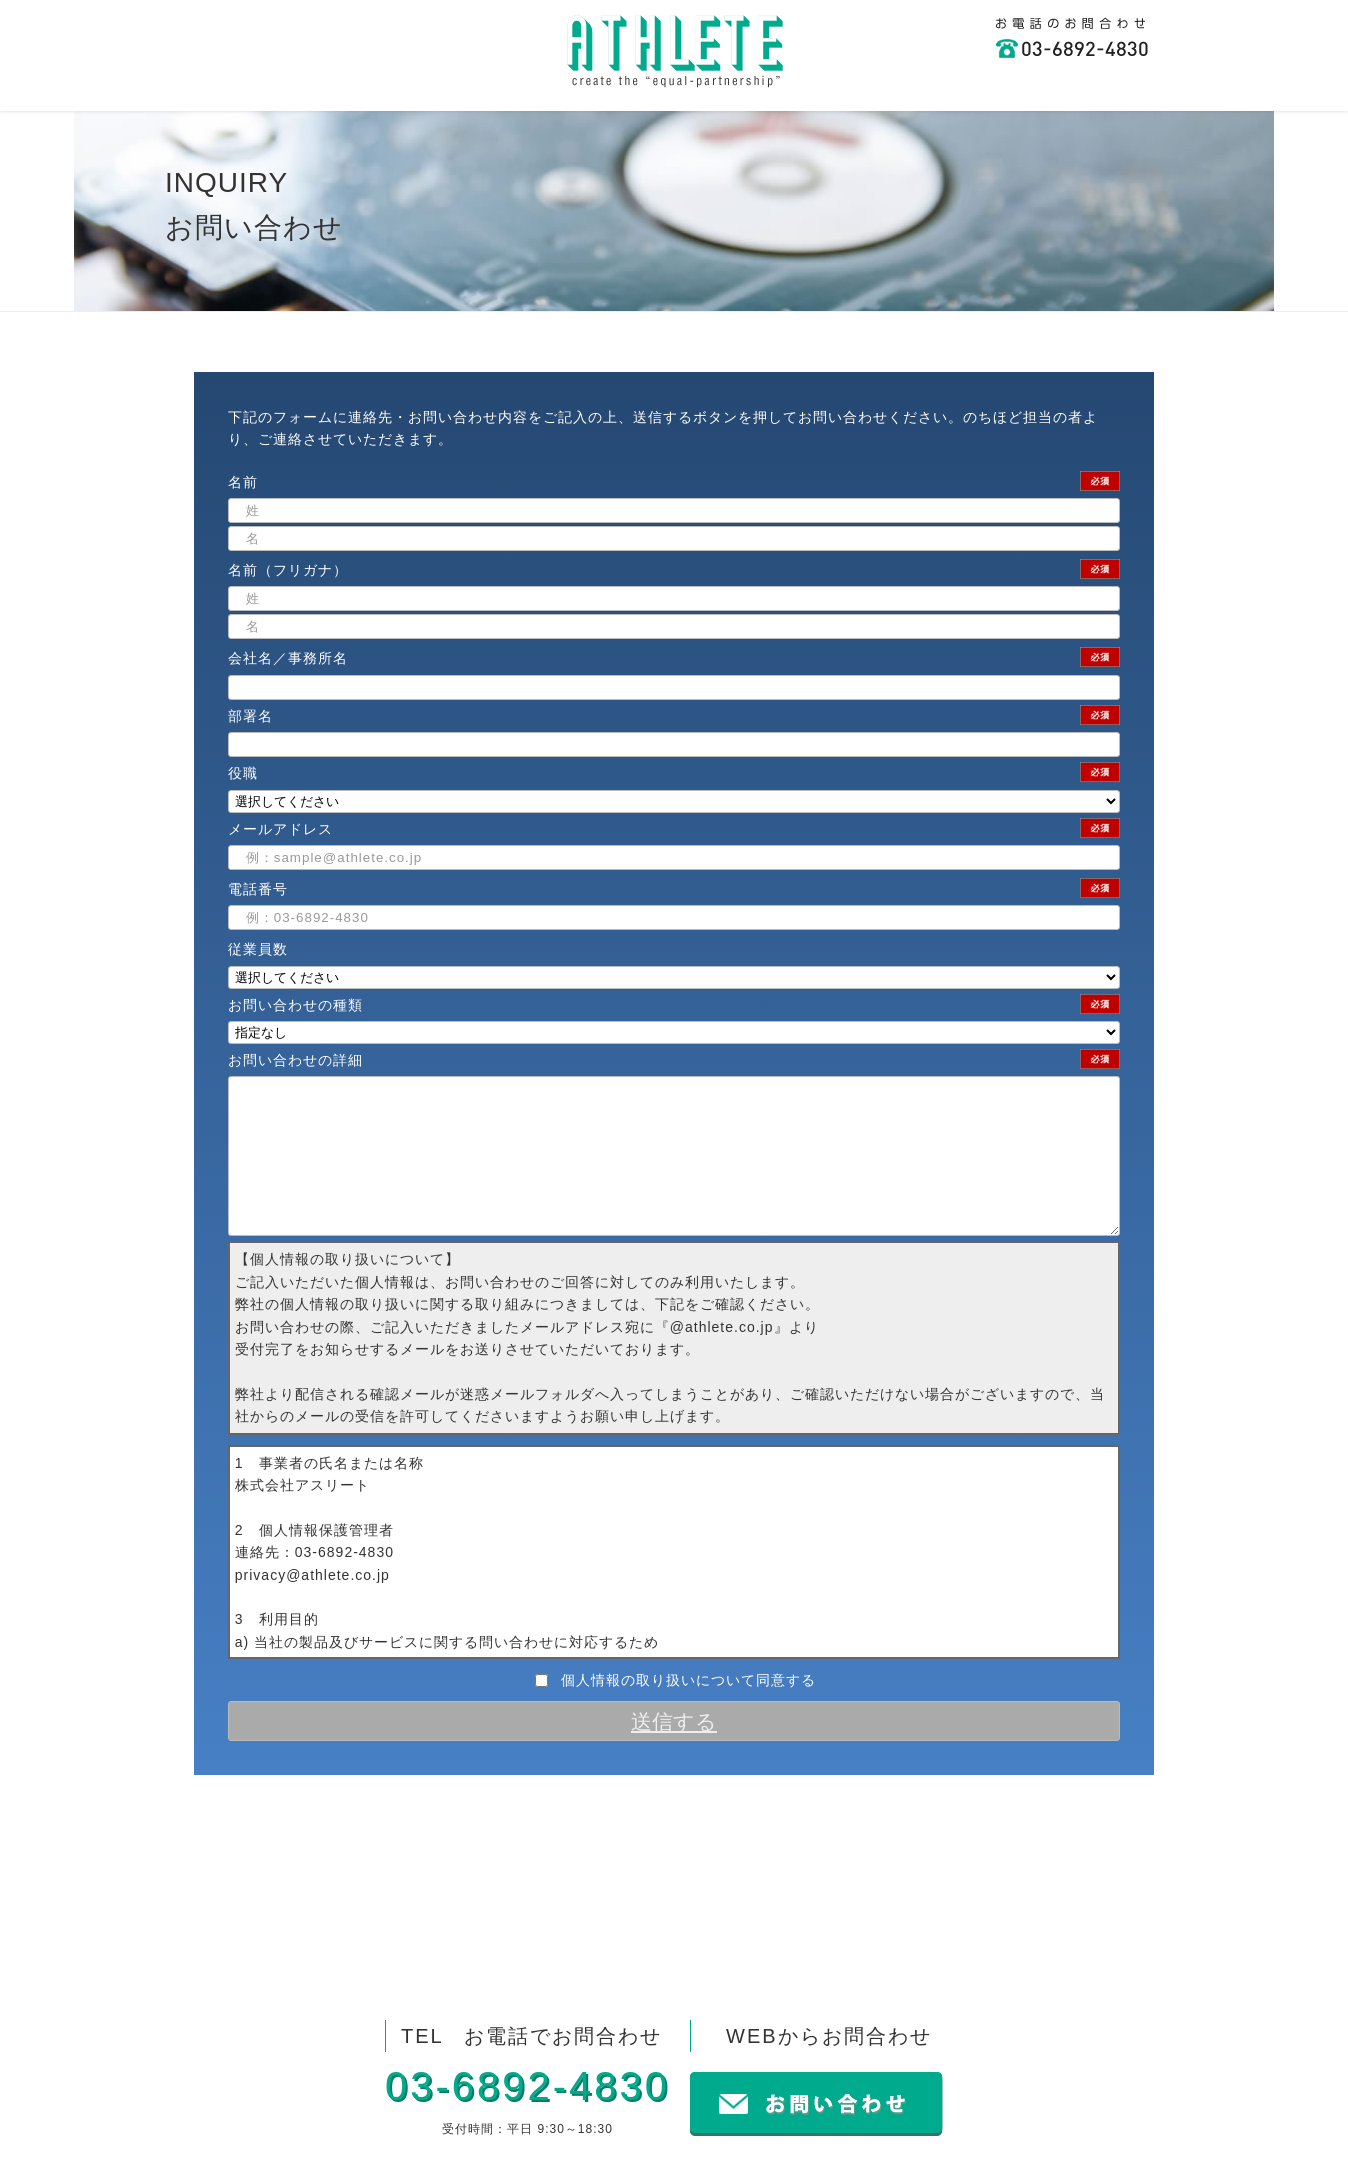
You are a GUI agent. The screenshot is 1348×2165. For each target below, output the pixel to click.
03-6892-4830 (527, 2086)
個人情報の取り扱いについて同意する (688, 1710)
